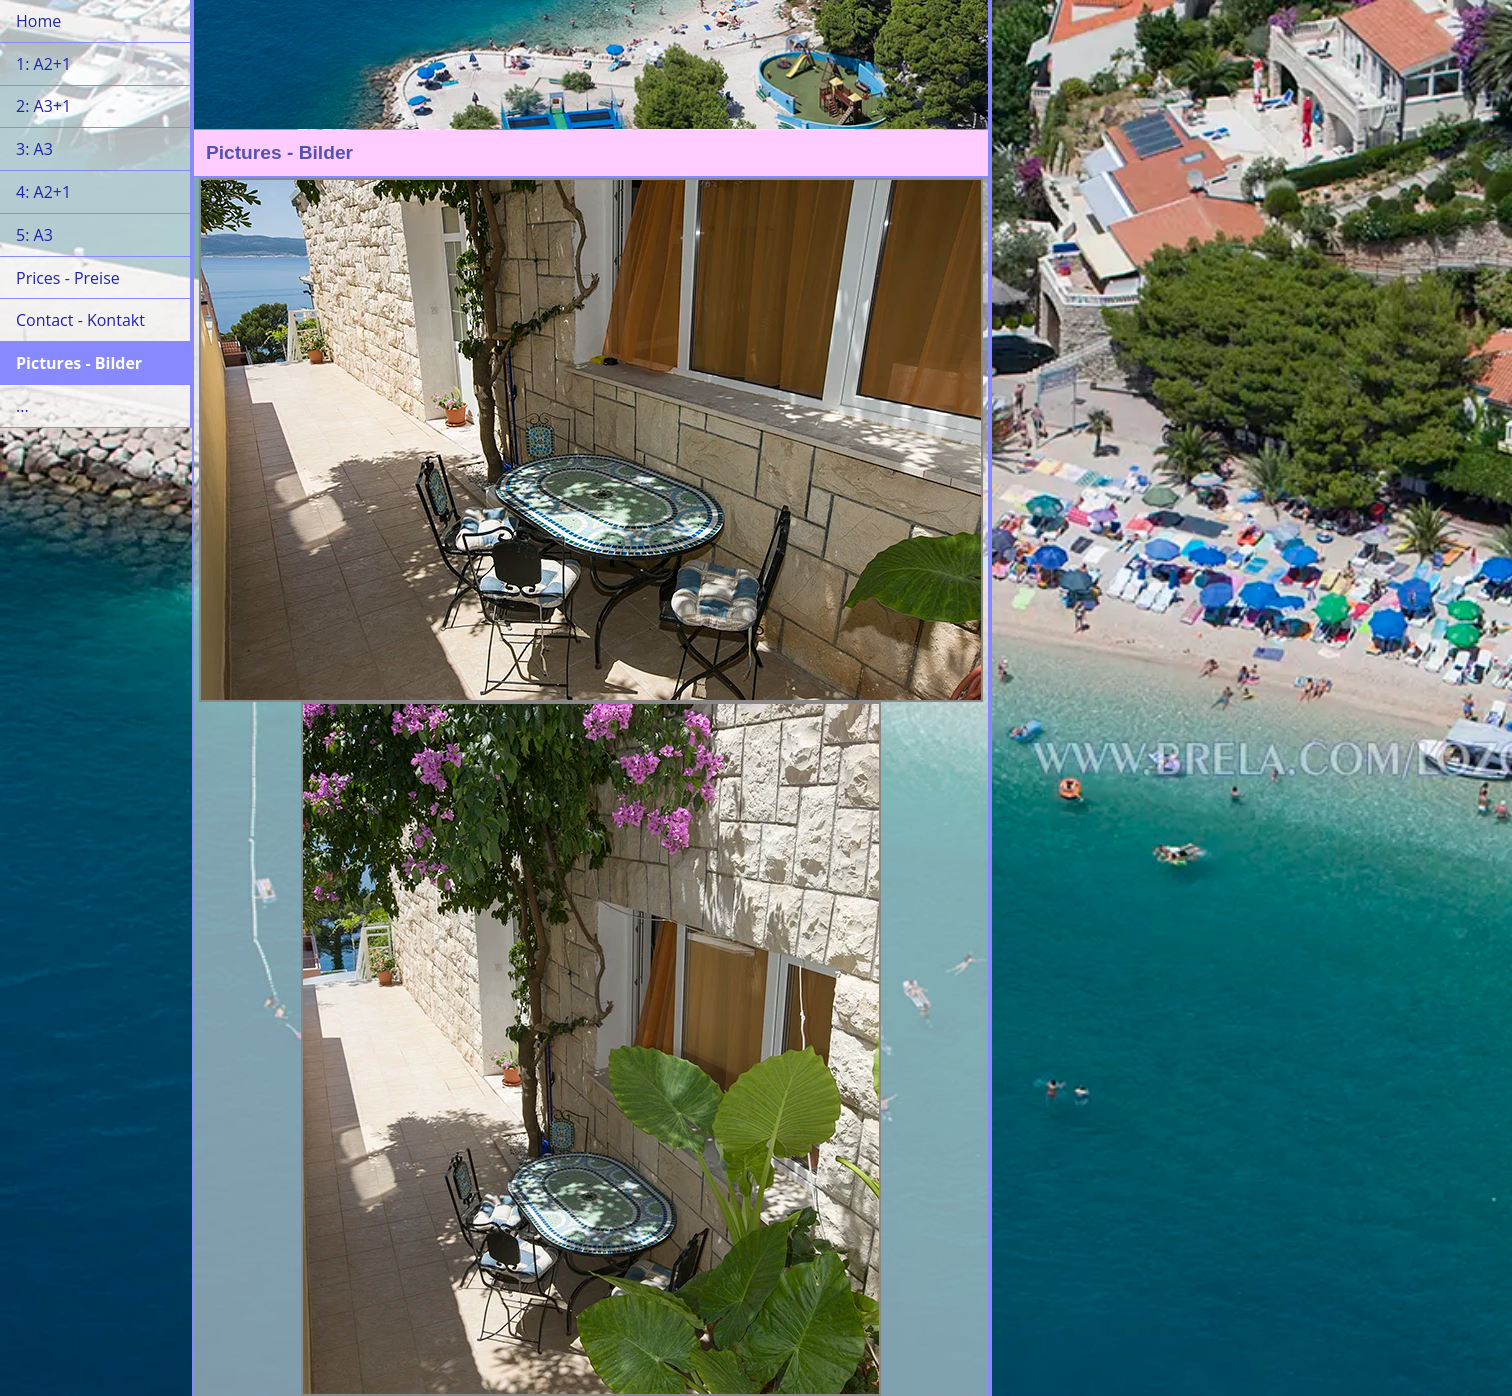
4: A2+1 (43, 192)
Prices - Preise (68, 278)
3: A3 (34, 149)
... (22, 406)
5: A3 (34, 235)
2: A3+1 (43, 106)
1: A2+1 (43, 64)
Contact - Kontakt (80, 320)
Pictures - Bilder (79, 363)
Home (38, 21)
